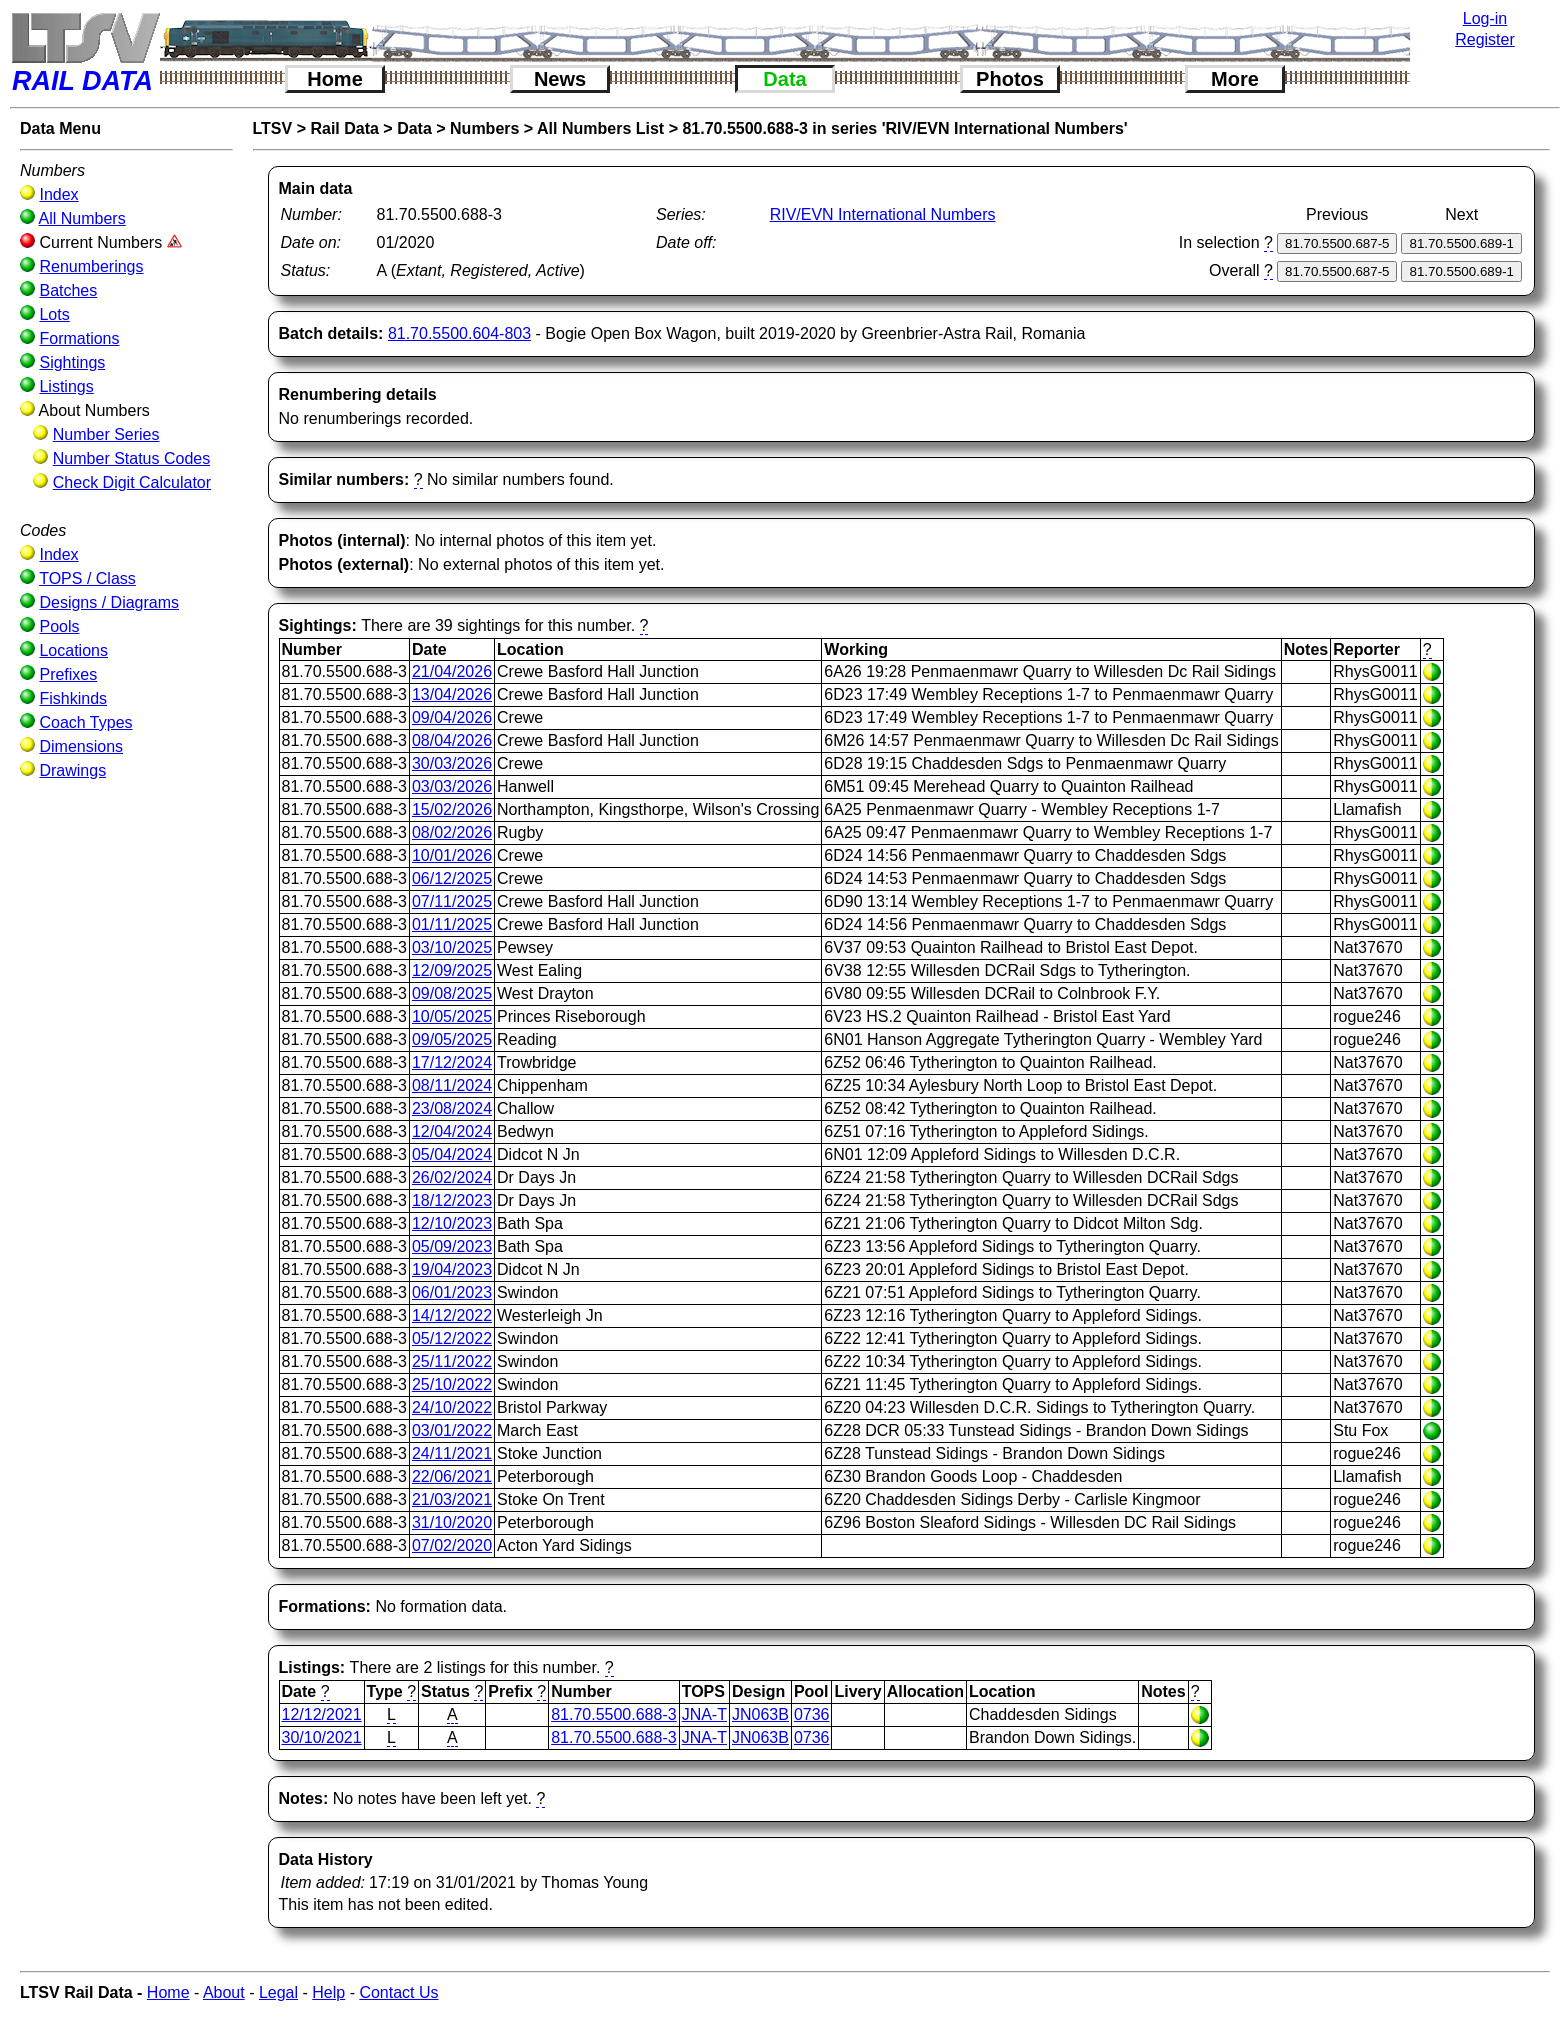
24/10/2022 (452, 1407)
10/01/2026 (452, 855)
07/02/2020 (452, 1545)
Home (335, 79)
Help (328, 1992)
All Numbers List (600, 128)
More (1235, 79)
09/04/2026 (452, 717)
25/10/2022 (452, 1384)
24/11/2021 (452, 1453)
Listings (66, 386)
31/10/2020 (452, 1522)
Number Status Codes (131, 458)
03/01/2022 (452, 1430)
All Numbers (82, 218)
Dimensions (81, 746)
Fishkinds (73, 698)
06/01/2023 (452, 1292)
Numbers (484, 128)
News (560, 79)
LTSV (273, 128)
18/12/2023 (452, 1200)
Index (58, 194)
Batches (68, 290)
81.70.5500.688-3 (613, 1714)
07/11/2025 (452, 901)
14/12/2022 (452, 1315)
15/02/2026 (452, 809)
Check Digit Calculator (132, 482)
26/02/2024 (452, 1177)
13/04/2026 (452, 694)
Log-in (1485, 18)
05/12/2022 (452, 1338)
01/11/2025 (452, 924)
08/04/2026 (452, 740)
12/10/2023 (452, 1223)
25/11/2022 (452, 1361)
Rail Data (344, 128)
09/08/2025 (452, 993)
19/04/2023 (452, 1269)
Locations (73, 650)
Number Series (106, 434)
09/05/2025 (452, 1039)
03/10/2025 (452, 947)
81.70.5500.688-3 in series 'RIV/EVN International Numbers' (904, 128)
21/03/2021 (452, 1499)
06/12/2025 (452, 878)
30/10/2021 (322, 1737)
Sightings (72, 362)
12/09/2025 (452, 970)
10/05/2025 (452, 1016)
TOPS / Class (87, 578)
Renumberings (91, 266)
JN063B (760, 1714)
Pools (59, 626)
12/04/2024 (452, 1131)
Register (1485, 39)
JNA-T (704, 1714)
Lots (54, 314)
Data (784, 79)
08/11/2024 (452, 1085)
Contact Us (398, 1992)
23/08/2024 (452, 1108)
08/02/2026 (452, 832)
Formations (79, 338)
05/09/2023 (452, 1246)
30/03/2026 (452, 763)
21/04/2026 (452, 671)
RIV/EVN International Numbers (883, 214)
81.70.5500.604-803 (459, 333)
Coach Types (85, 722)
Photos (1010, 79)
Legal (278, 1992)
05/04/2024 (452, 1154)
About (224, 1992)
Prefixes (68, 674)
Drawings (72, 770)
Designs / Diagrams (109, 602)
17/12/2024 (452, 1062)
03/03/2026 (452, 786)
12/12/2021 (322, 1714)
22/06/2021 (452, 1476)
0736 (812, 1714)
